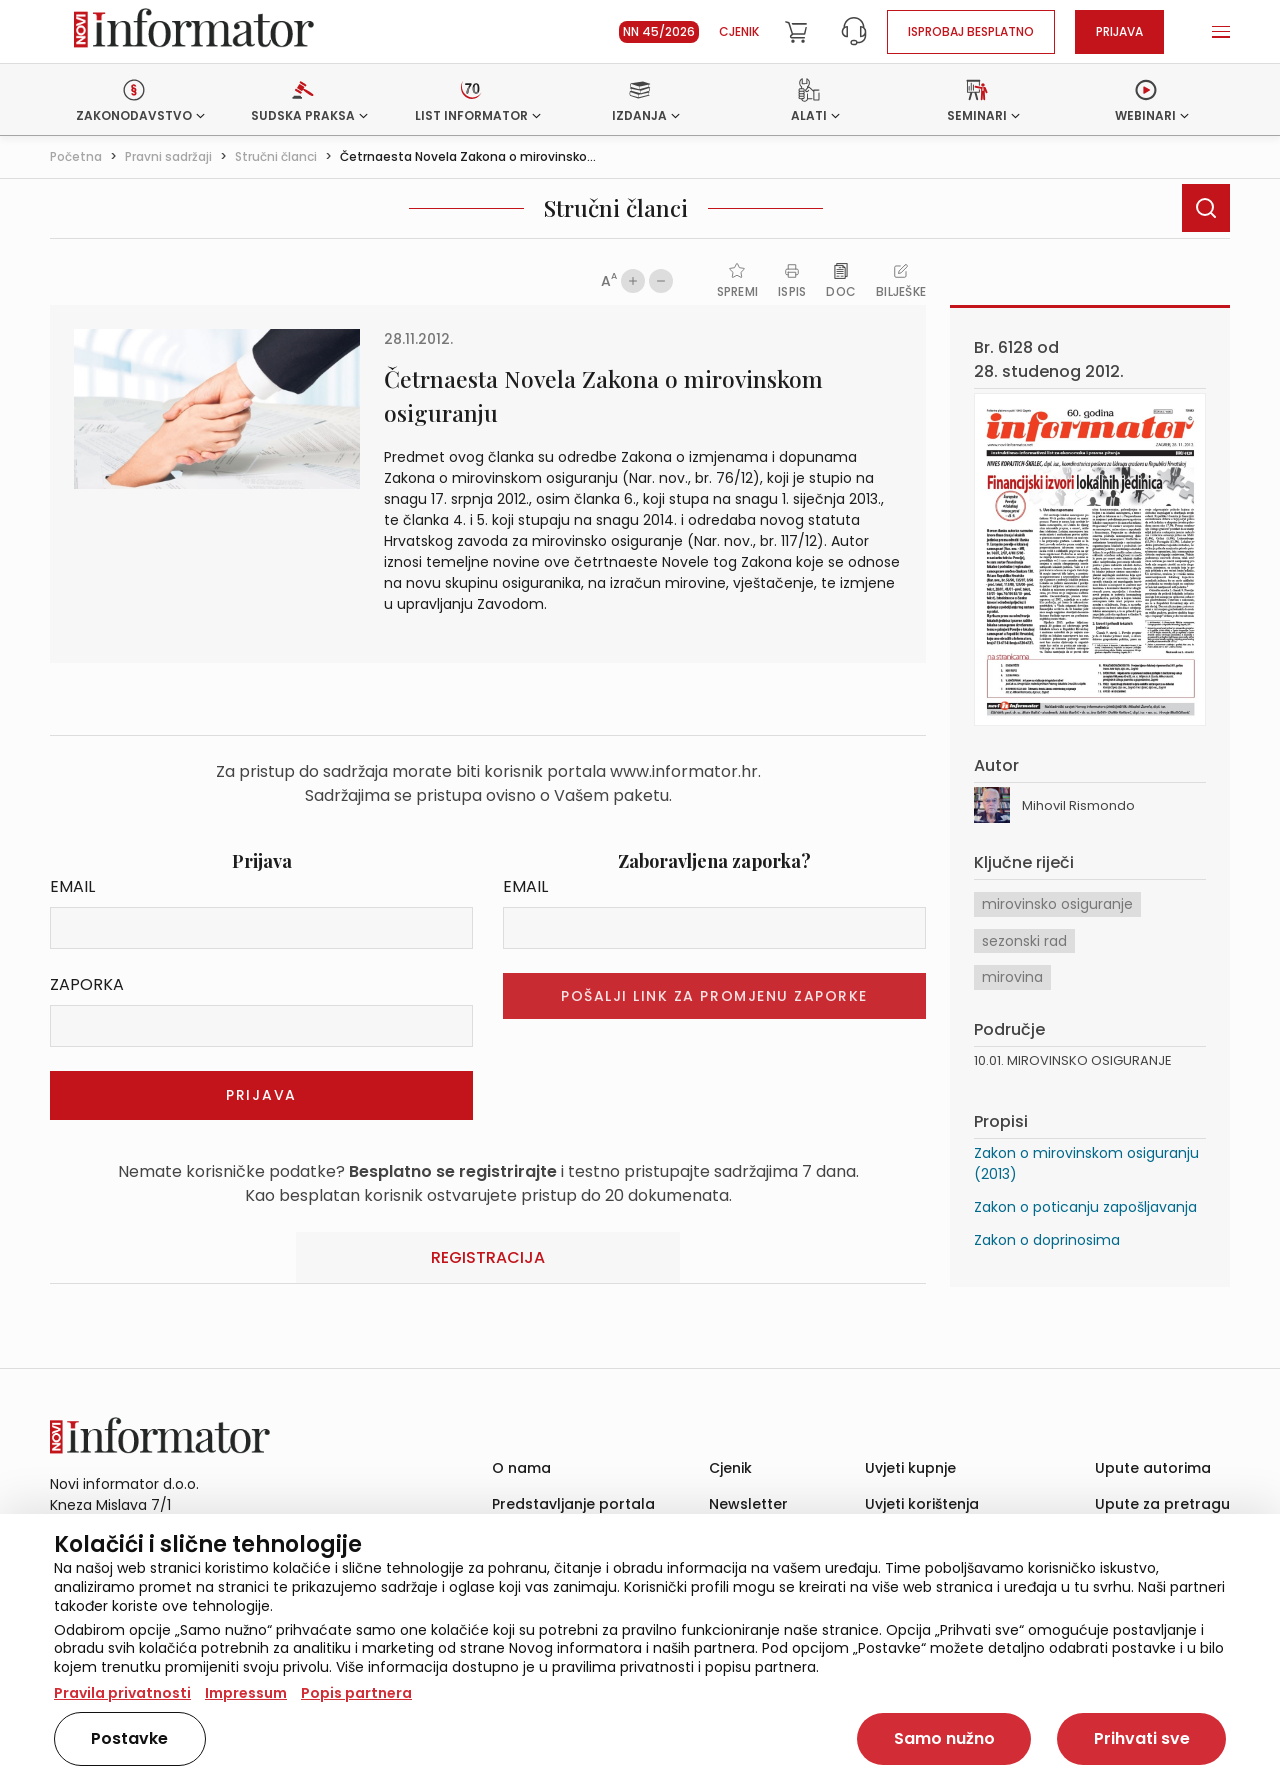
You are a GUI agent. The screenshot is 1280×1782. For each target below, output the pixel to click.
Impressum (246, 1693)
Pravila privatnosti (122, 1693)
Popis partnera (356, 1693)
